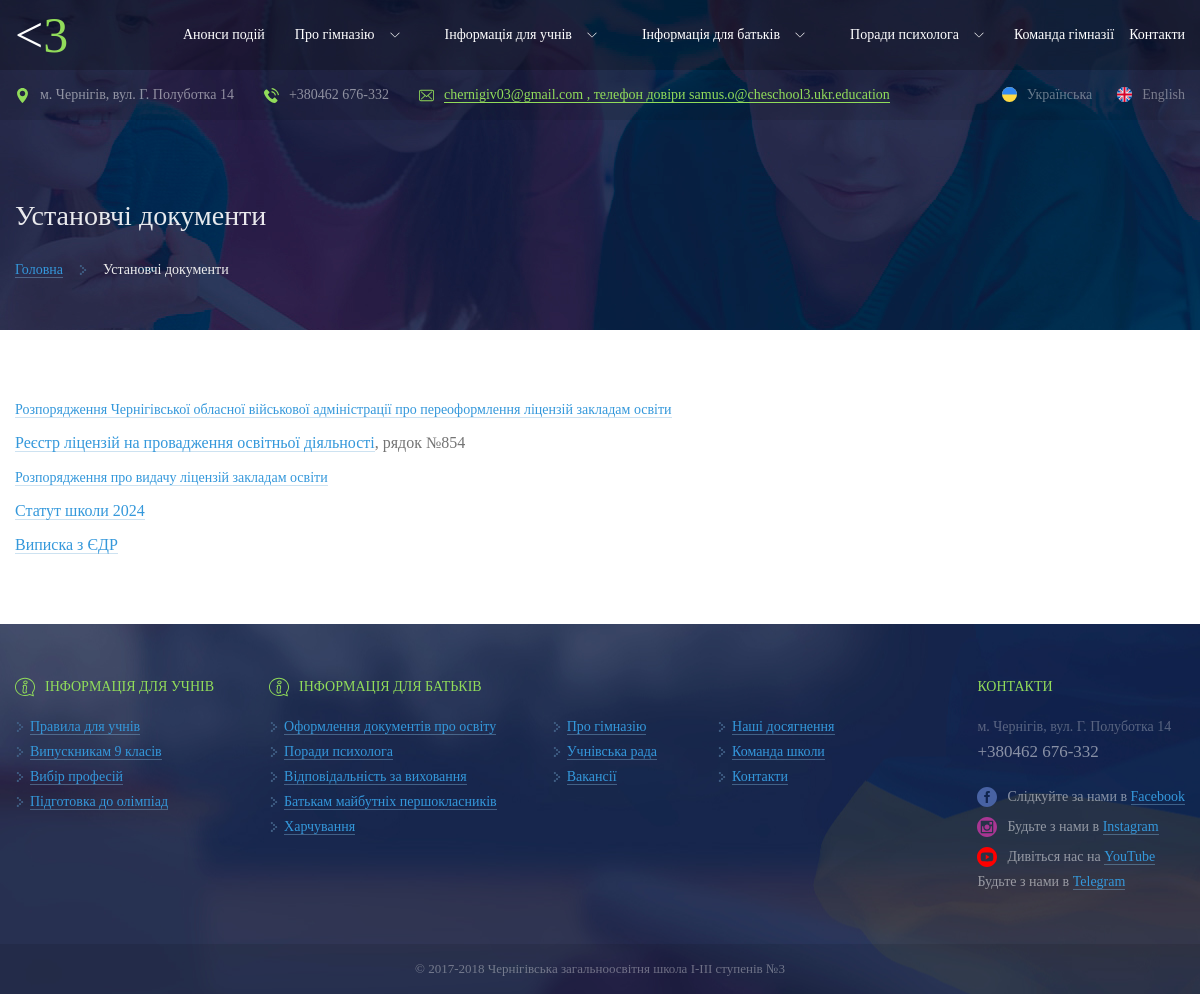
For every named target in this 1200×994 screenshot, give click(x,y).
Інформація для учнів (508, 34)
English (1163, 94)
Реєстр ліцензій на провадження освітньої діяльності (195, 442)
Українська (1059, 94)
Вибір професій (76, 776)
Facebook (1158, 796)
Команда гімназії (1064, 34)
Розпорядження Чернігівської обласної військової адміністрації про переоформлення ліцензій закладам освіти (343, 409)
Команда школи (778, 751)
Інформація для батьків (711, 34)
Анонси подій (224, 34)
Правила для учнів (85, 726)
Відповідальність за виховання (375, 776)
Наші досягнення (783, 726)
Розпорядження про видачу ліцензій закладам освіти (171, 477)
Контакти (1157, 34)
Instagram (1131, 826)
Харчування (319, 826)
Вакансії (592, 776)
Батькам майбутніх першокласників (390, 801)
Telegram (1099, 881)
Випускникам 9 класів (96, 751)
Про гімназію (335, 34)
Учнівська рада (612, 751)
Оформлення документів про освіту (390, 726)
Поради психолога (904, 34)
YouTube (1129, 856)
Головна (39, 269)
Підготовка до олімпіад (99, 801)
